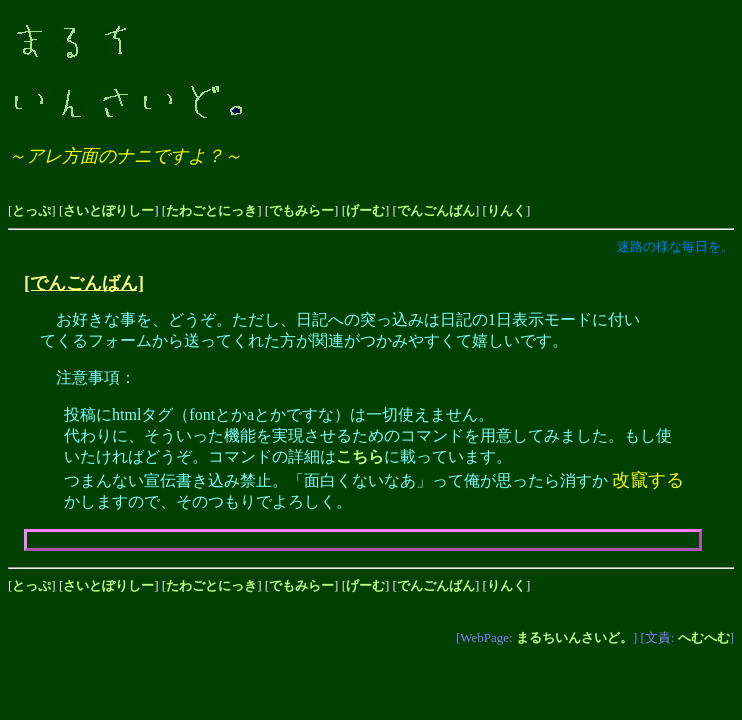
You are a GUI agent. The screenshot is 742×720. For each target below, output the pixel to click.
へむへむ (704, 637)
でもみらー (301, 210)
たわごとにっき (211, 210)
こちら (360, 456)
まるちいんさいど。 (574, 637)
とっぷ (31, 210)
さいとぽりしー (108, 210)
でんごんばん (436, 210)
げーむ (365, 210)
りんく (506, 210)
